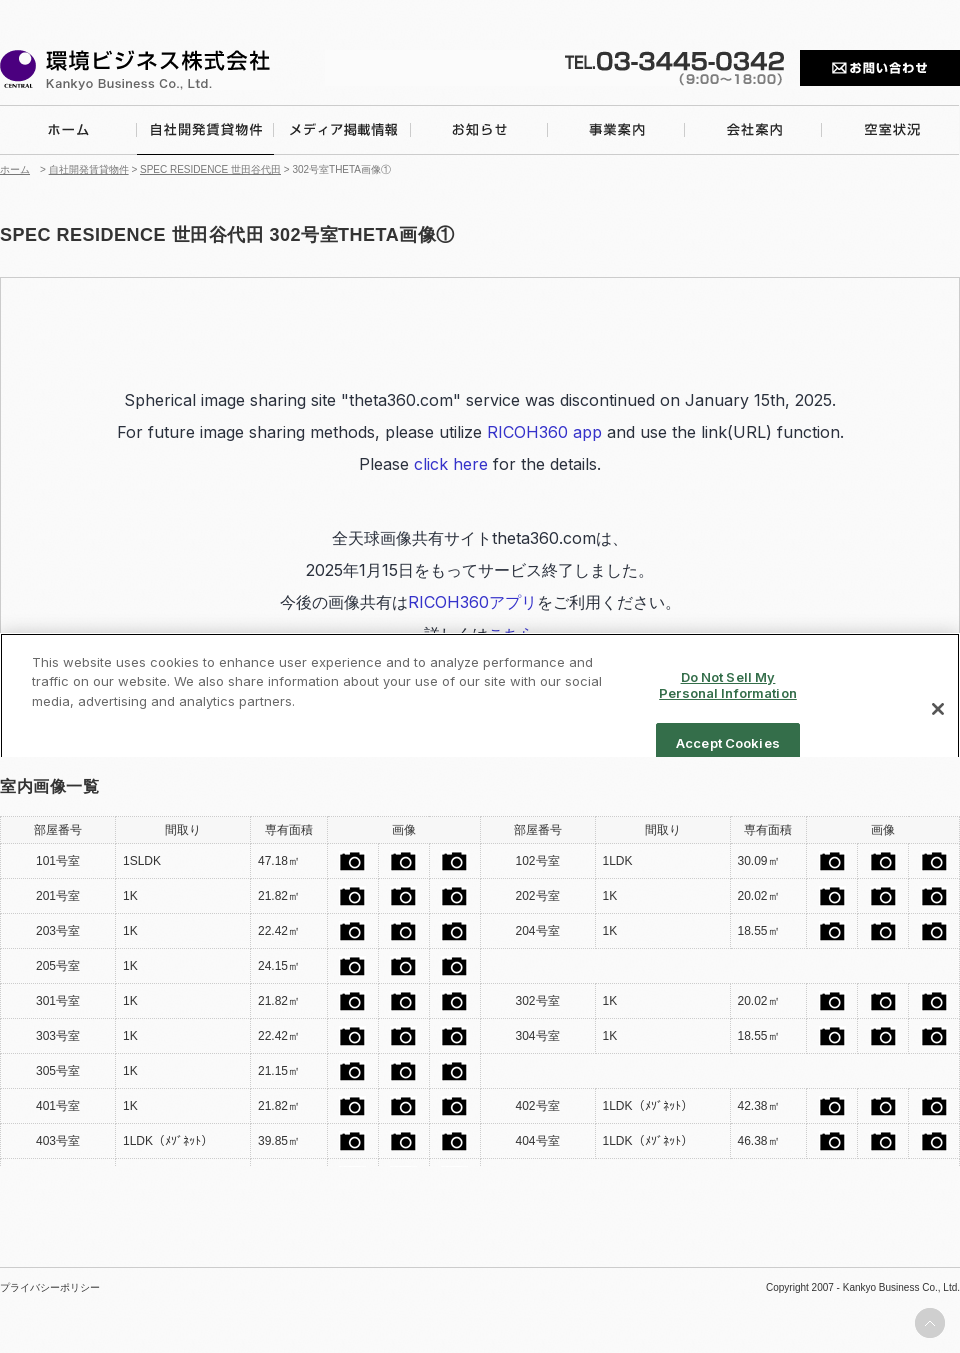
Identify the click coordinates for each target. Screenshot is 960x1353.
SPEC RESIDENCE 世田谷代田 (210, 169)
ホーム (15, 169)
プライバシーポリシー (50, 1288)
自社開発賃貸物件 (89, 169)
